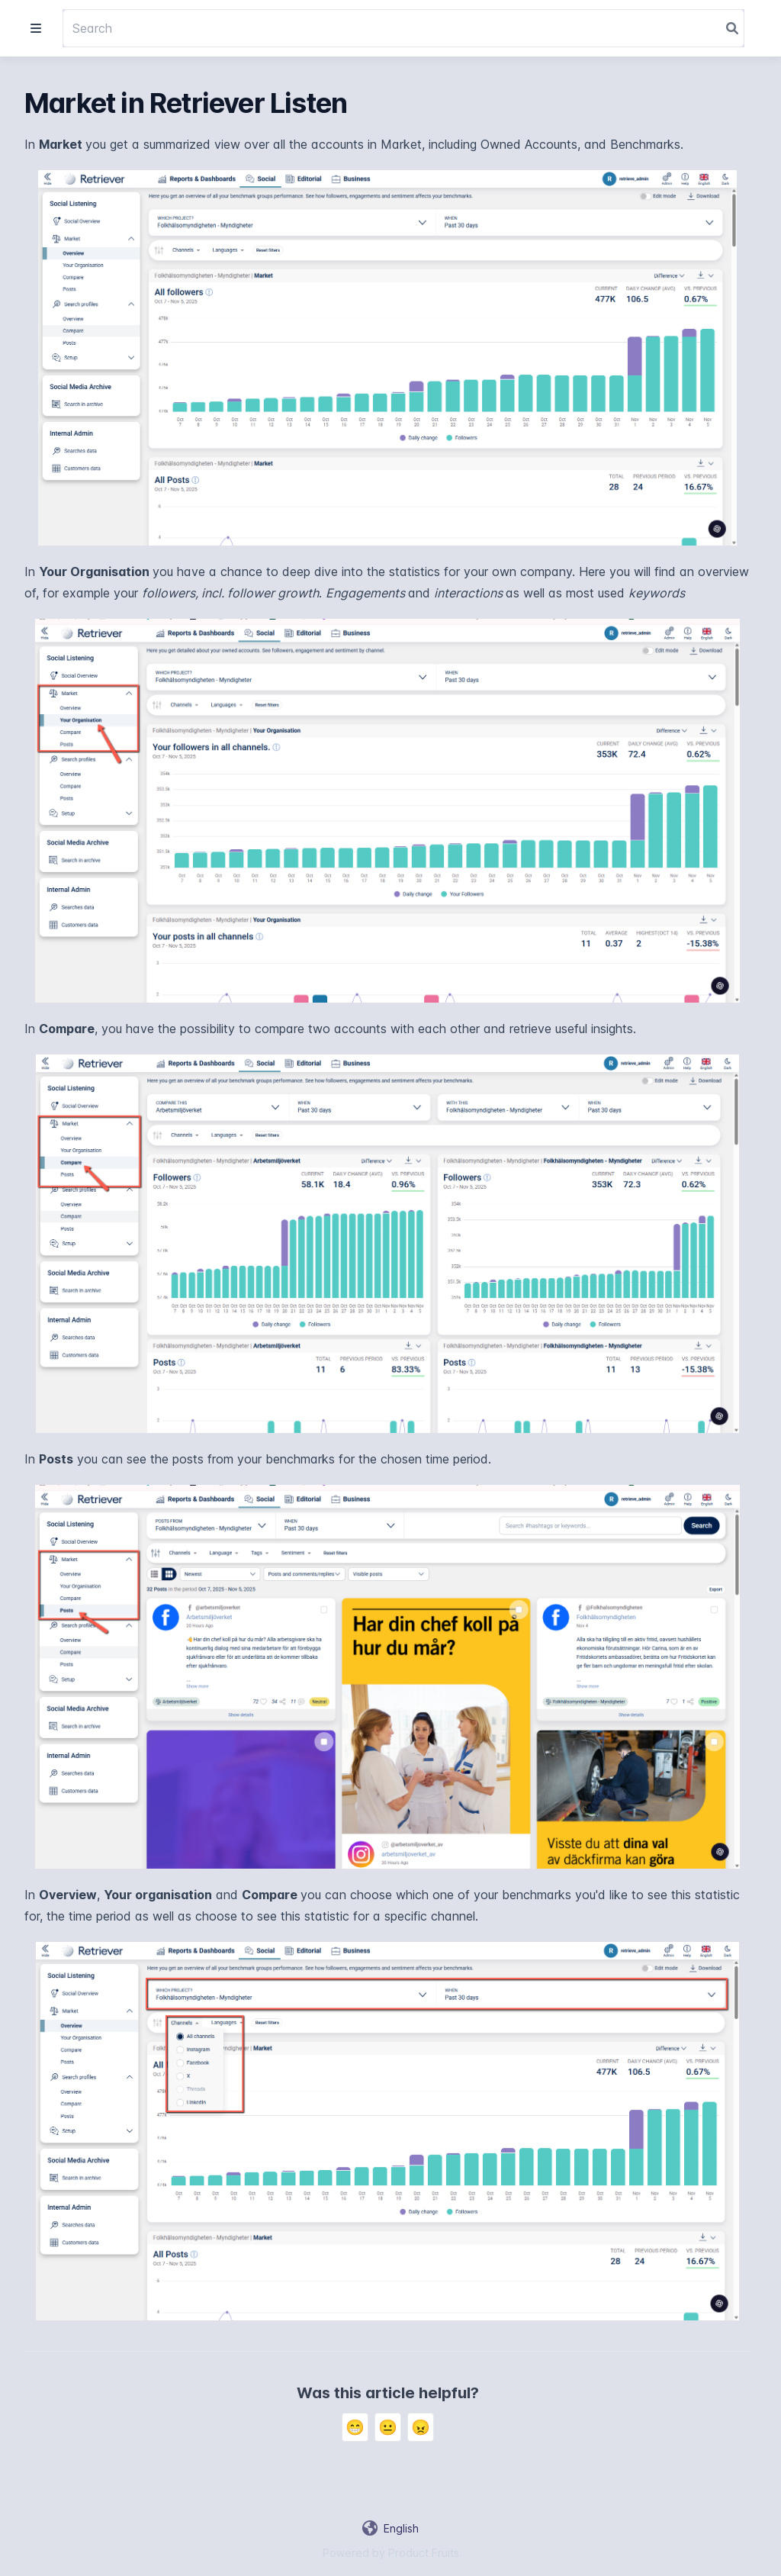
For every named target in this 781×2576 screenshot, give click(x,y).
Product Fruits (423, 2552)
